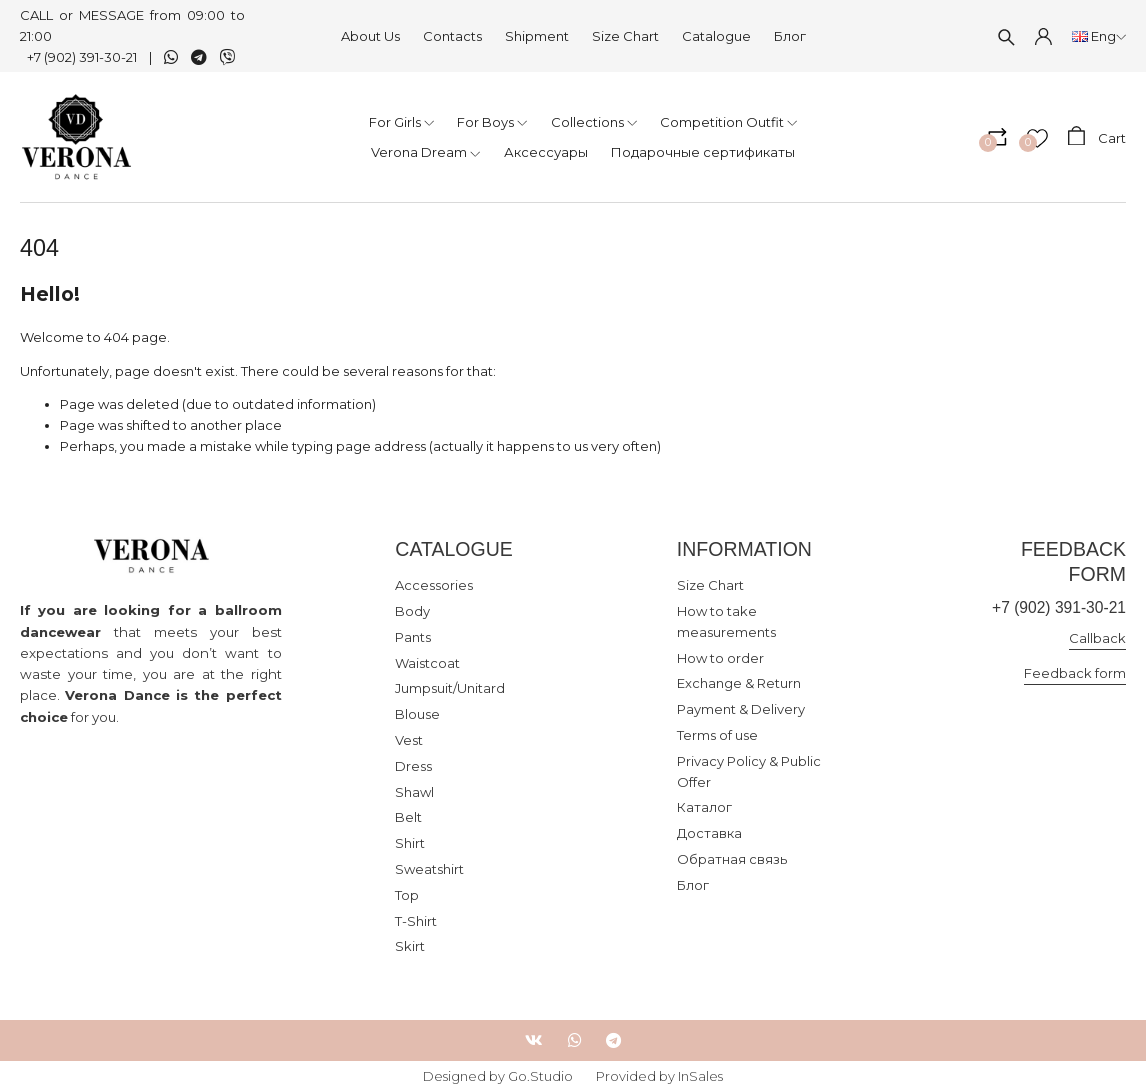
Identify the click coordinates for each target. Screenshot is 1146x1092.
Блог (790, 36)
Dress (413, 766)
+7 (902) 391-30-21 (82, 57)
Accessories (434, 585)
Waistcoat (427, 663)
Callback (1097, 638)
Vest (409, 740)
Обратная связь (732, 859)
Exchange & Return (739, 683)
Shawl (414, 792)
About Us (370, 36)
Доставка (709, 833)
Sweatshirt (429, 869)
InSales (700, 1076)
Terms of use (717, 735)
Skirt (410, 946)
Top (407, 895)
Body (412, 611)
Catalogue (716, 36)
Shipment (537, 36)
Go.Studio (540, 1076)
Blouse (417, 714)
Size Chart (625, 36)
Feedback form (1075, 673)
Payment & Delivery (741, 709)
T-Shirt (416, 921)
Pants (413, 637)
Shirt (410, 843)
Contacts (452, 36)
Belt (408, 817)
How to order (720, 658)
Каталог (704, 807)
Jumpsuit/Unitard (450, 688)
